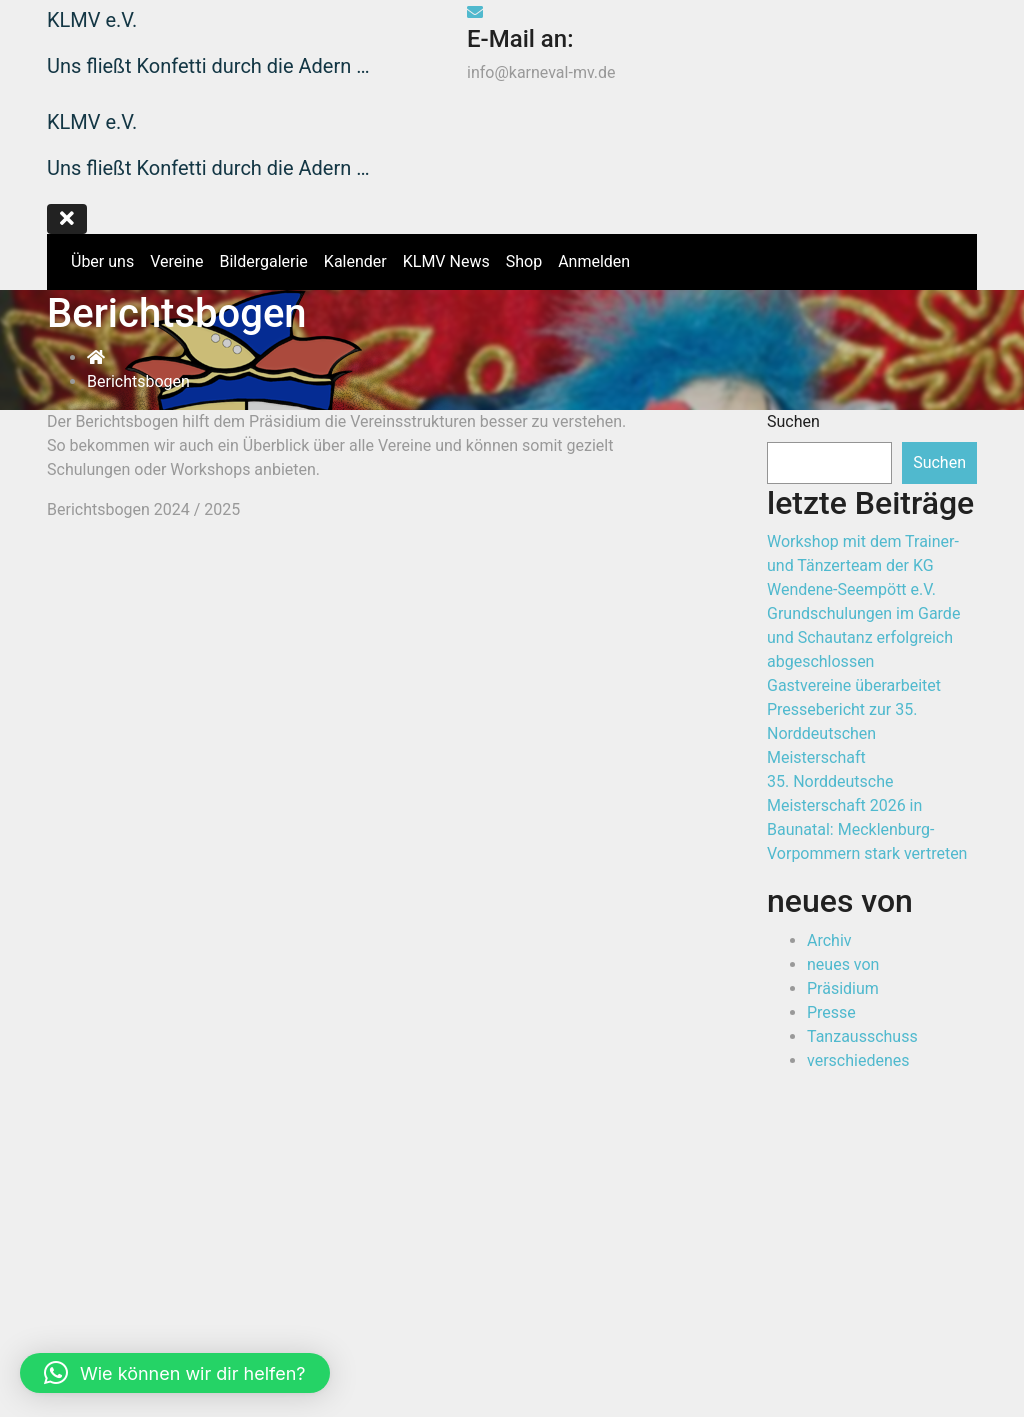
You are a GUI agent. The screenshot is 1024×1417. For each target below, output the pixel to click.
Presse (831, 1012)
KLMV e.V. (92, 20)
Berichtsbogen (138, 381)
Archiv (829, 940)
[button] (175, 1373)
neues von (843, 964)
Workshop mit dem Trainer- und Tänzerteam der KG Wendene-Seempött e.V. (863, 565)
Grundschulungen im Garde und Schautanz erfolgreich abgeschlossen (863, 637)
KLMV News (446, 261)
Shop (946, 19)
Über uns (102, 261)
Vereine (176, 261)
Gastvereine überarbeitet (854, 685)
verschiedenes (858, 1060)
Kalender (355, 261)
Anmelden (594, 261)
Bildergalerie (263, 261)
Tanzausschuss (862, 1036)
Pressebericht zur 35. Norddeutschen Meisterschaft (842, 733)
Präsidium (843, 988)
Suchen (793, 421)
